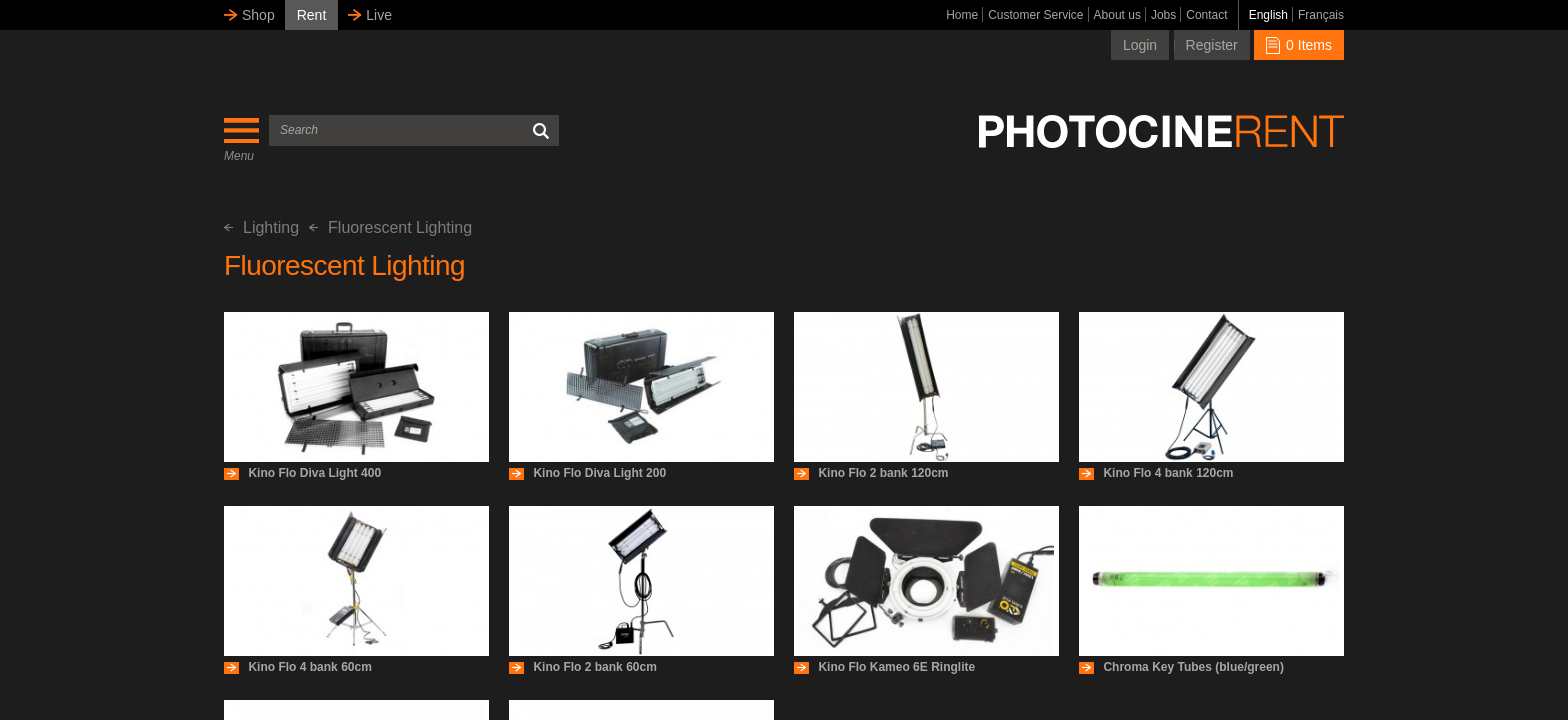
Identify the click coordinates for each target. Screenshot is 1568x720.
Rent (312, 15)
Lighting (261, 227)
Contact (1206, 15)
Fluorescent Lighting (390, 227)
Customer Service (1035, 15)
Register (1212, 45)
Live (379, 15)
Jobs (1163, 15)
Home (962, 15)
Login (1140, 45)
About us (1117, 15)
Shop (258, 15)
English (1268, 15)
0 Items (1299, 45)
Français (1321, 15)
